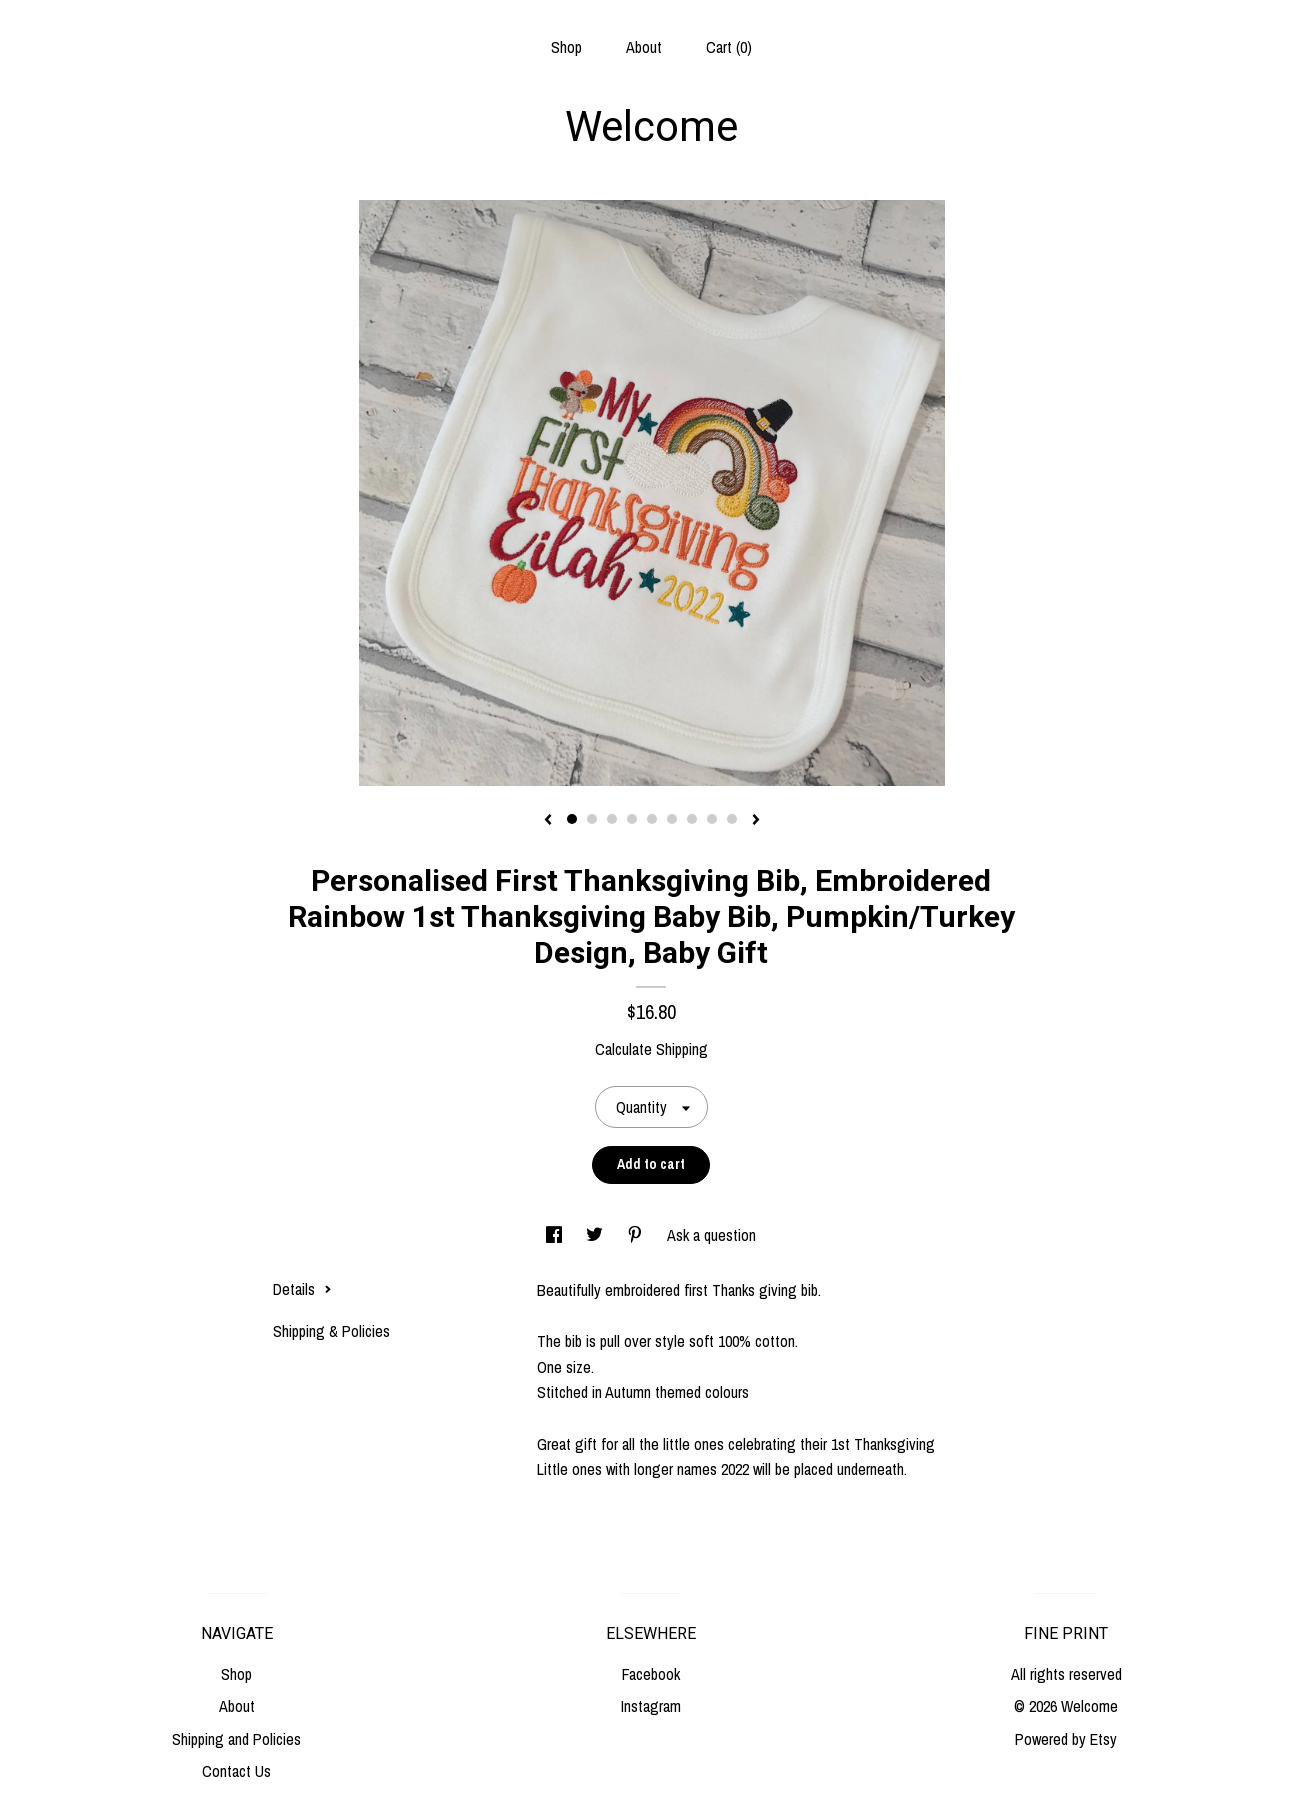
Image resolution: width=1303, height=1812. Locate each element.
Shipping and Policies (236, 1739)
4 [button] (632, 819)
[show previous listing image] (548, 821)
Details (302, 1289)
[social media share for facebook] (556, 1235)
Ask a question (711, 1235)
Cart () (729, 47)
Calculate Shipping (651, 1049)
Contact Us (236, 1771)
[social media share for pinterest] (637, 1235)
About (644, 47)
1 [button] (572, 819)
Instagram (651, 1706)
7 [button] (692, 819)
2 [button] (592, 819)
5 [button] (652, 819)
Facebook (651, 1674)
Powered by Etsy (1066, 1739)
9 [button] (732, 819)
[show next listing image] (756, 821)
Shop (566, 47)
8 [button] (712, 819)
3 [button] (612, 819)
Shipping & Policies (331, 1331)
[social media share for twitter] (596, 1235)
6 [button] (672, 819)
